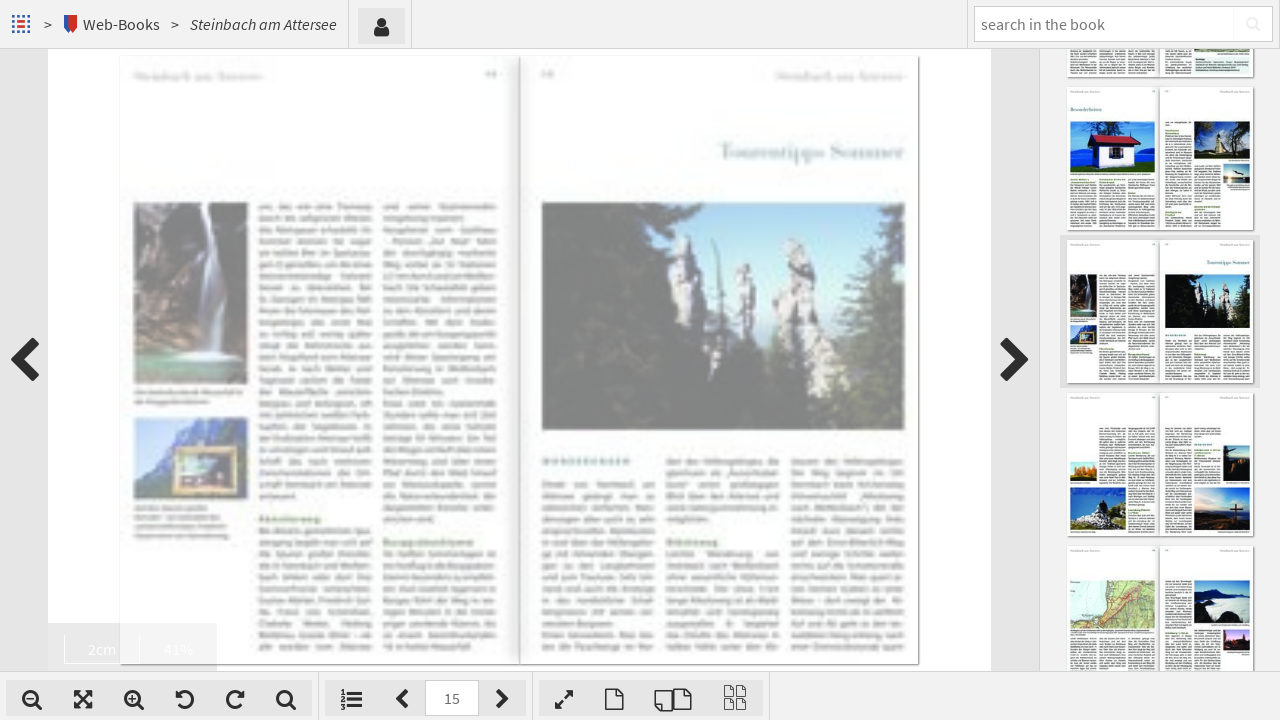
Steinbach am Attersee (263, 24)
